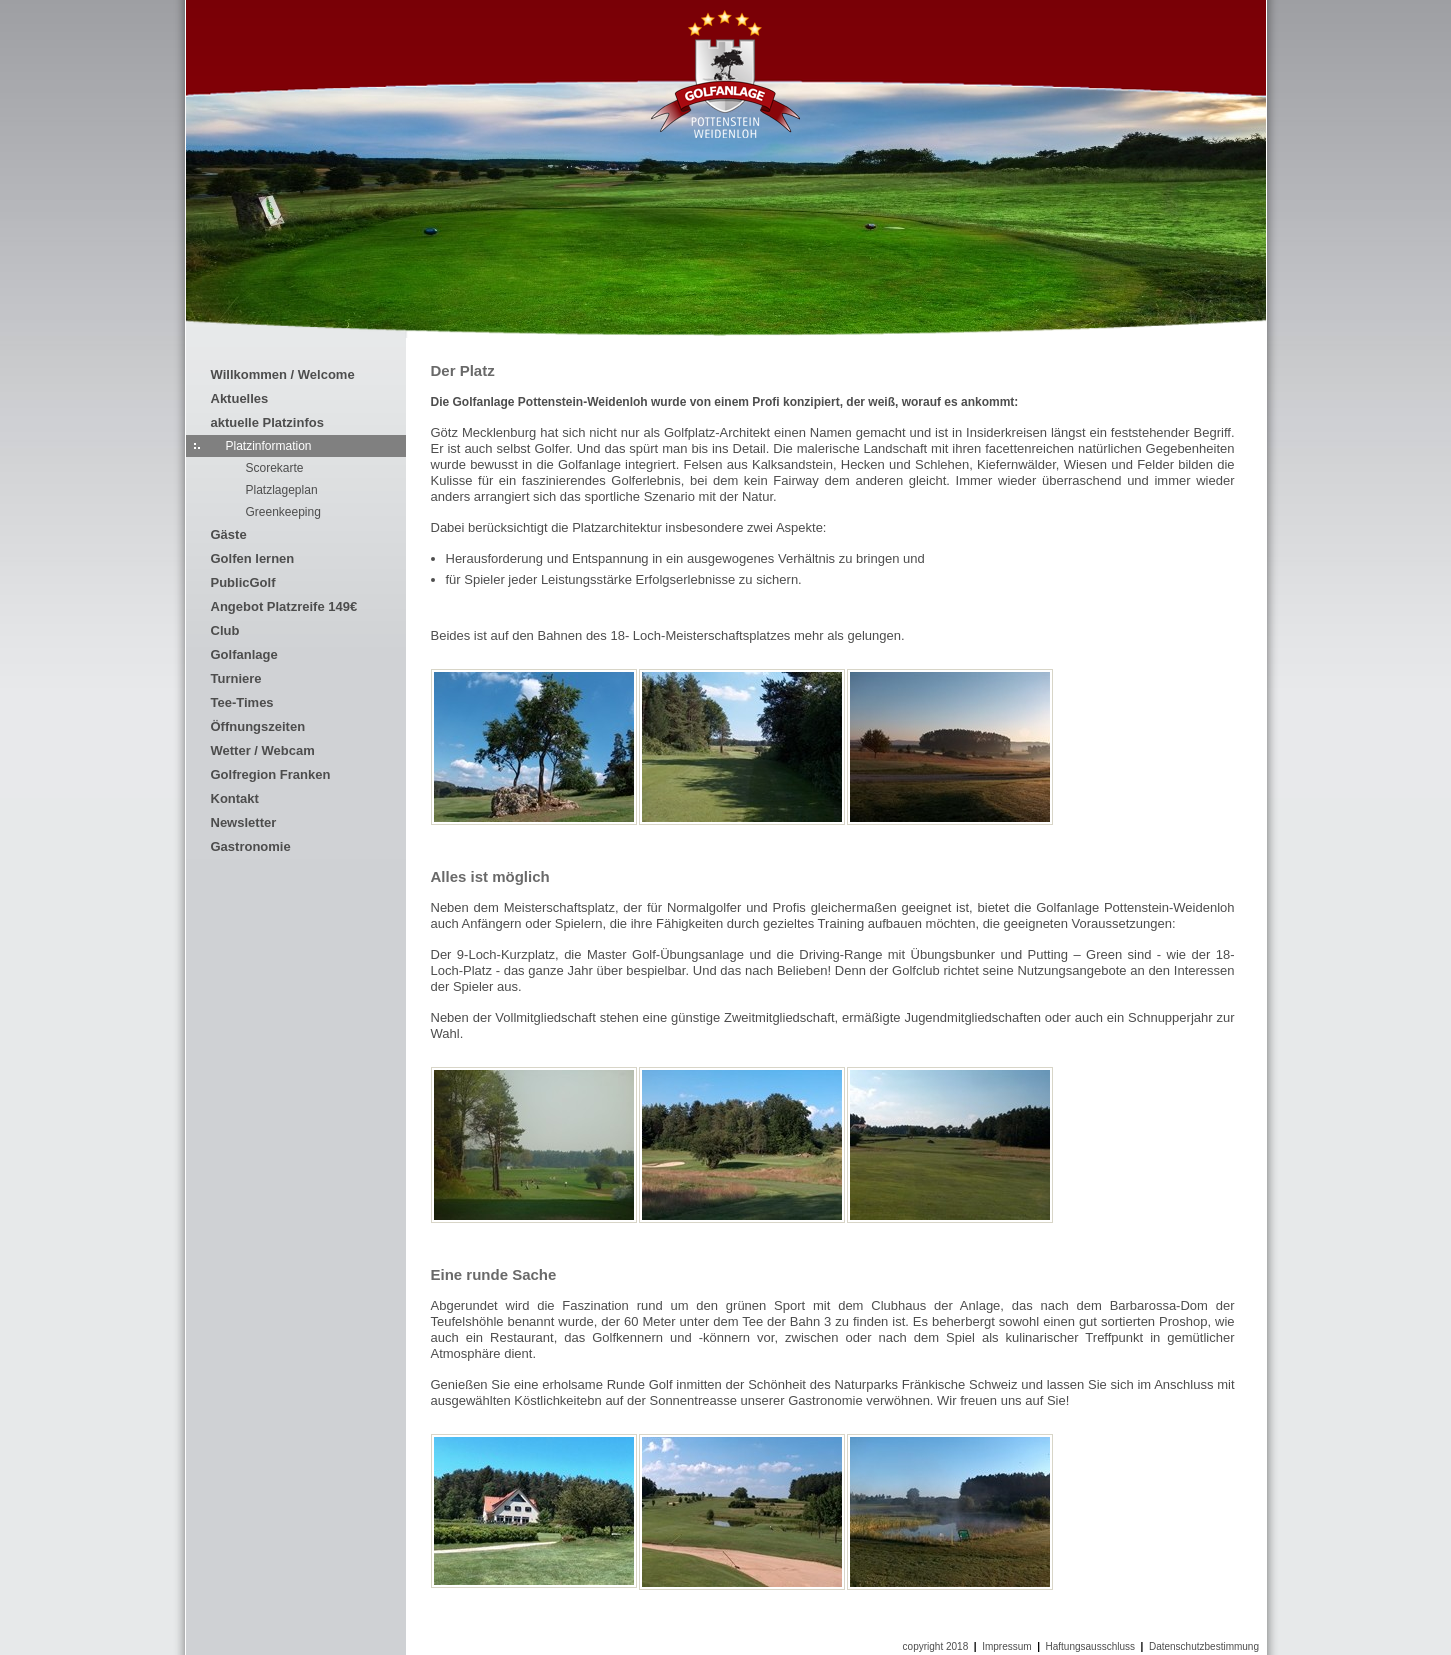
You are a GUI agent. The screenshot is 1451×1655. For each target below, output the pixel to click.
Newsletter (244, 822)
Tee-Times (242, 702)
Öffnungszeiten (258, 726)
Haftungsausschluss (1091, 1646)
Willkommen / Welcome (283, 374)
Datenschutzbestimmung (1204, 1646)
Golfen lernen (253, 558)
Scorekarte (275, 468)
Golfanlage (244, 654)
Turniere (236, 678)
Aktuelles (240, 398)
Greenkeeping (283, 512)
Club (225, 630)
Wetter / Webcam (263, 750)
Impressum (1006, 1646)
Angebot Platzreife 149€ (284, 606)
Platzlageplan (282, 490)
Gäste (229, 534)
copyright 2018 (936, 1646)
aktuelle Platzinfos (267, 422)
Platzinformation (269, 446)
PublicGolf (243, 582)
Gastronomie (251, 846)
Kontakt (235, 798)
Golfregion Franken (271, 774)
